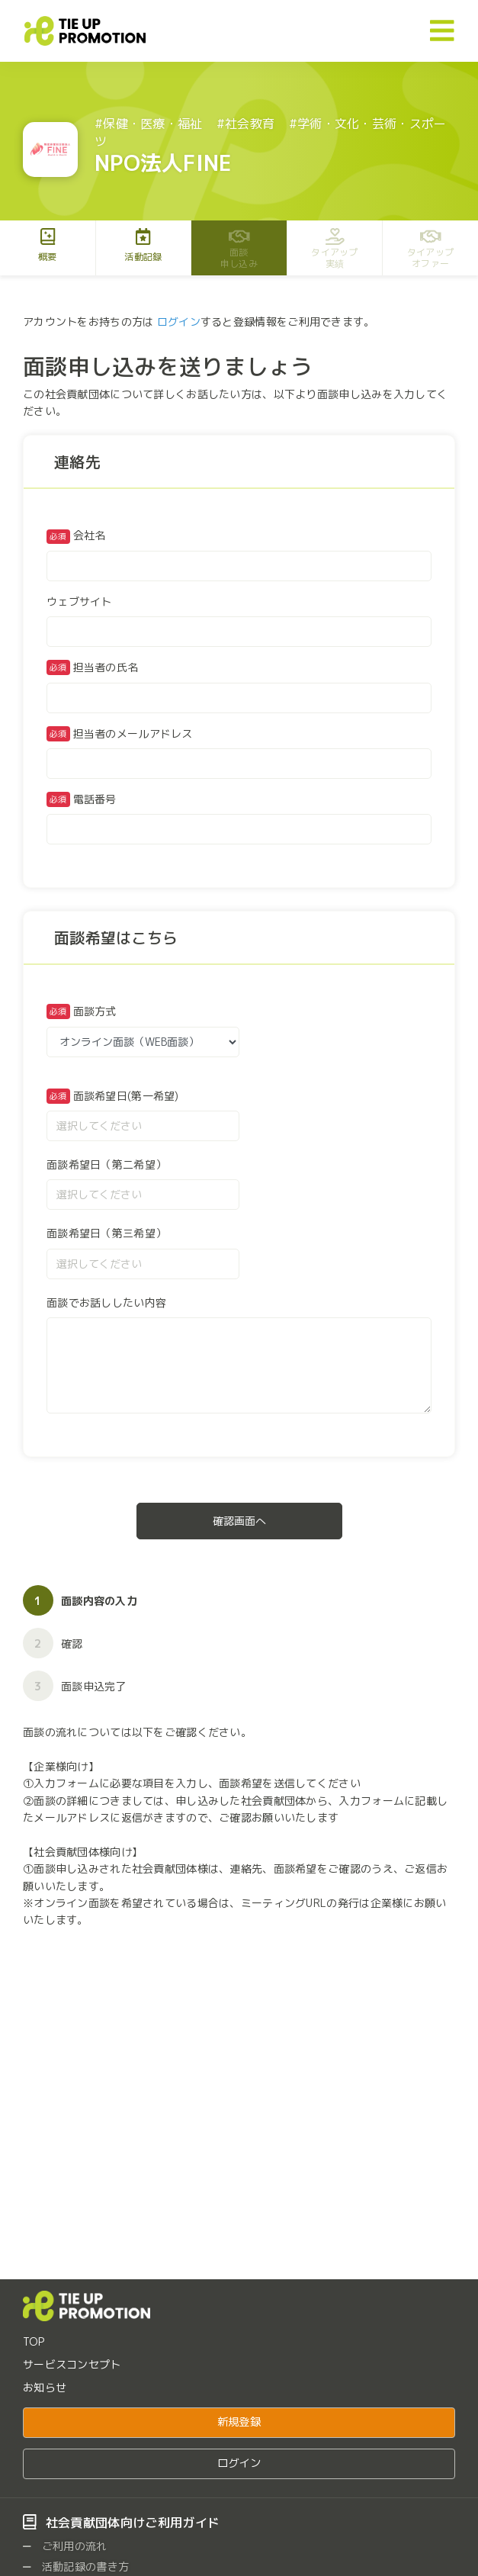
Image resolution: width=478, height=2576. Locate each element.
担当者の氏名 (106, 667)
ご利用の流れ (65, 2546)
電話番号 (95, 799)
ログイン (179, 321)
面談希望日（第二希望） (106, 1164)
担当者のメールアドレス (133, 733)
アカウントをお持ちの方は (88, 321)
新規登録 (239, 2422)
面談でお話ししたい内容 (106, 1302)
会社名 (76, 536)
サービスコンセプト (72, 2364)
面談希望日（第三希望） (106, 1233)
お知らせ (44, 2387)
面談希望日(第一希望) (126, 1096)
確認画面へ (239, 1520)
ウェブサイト (79, 601)
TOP (33, 2341)
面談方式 (95, 1011)
